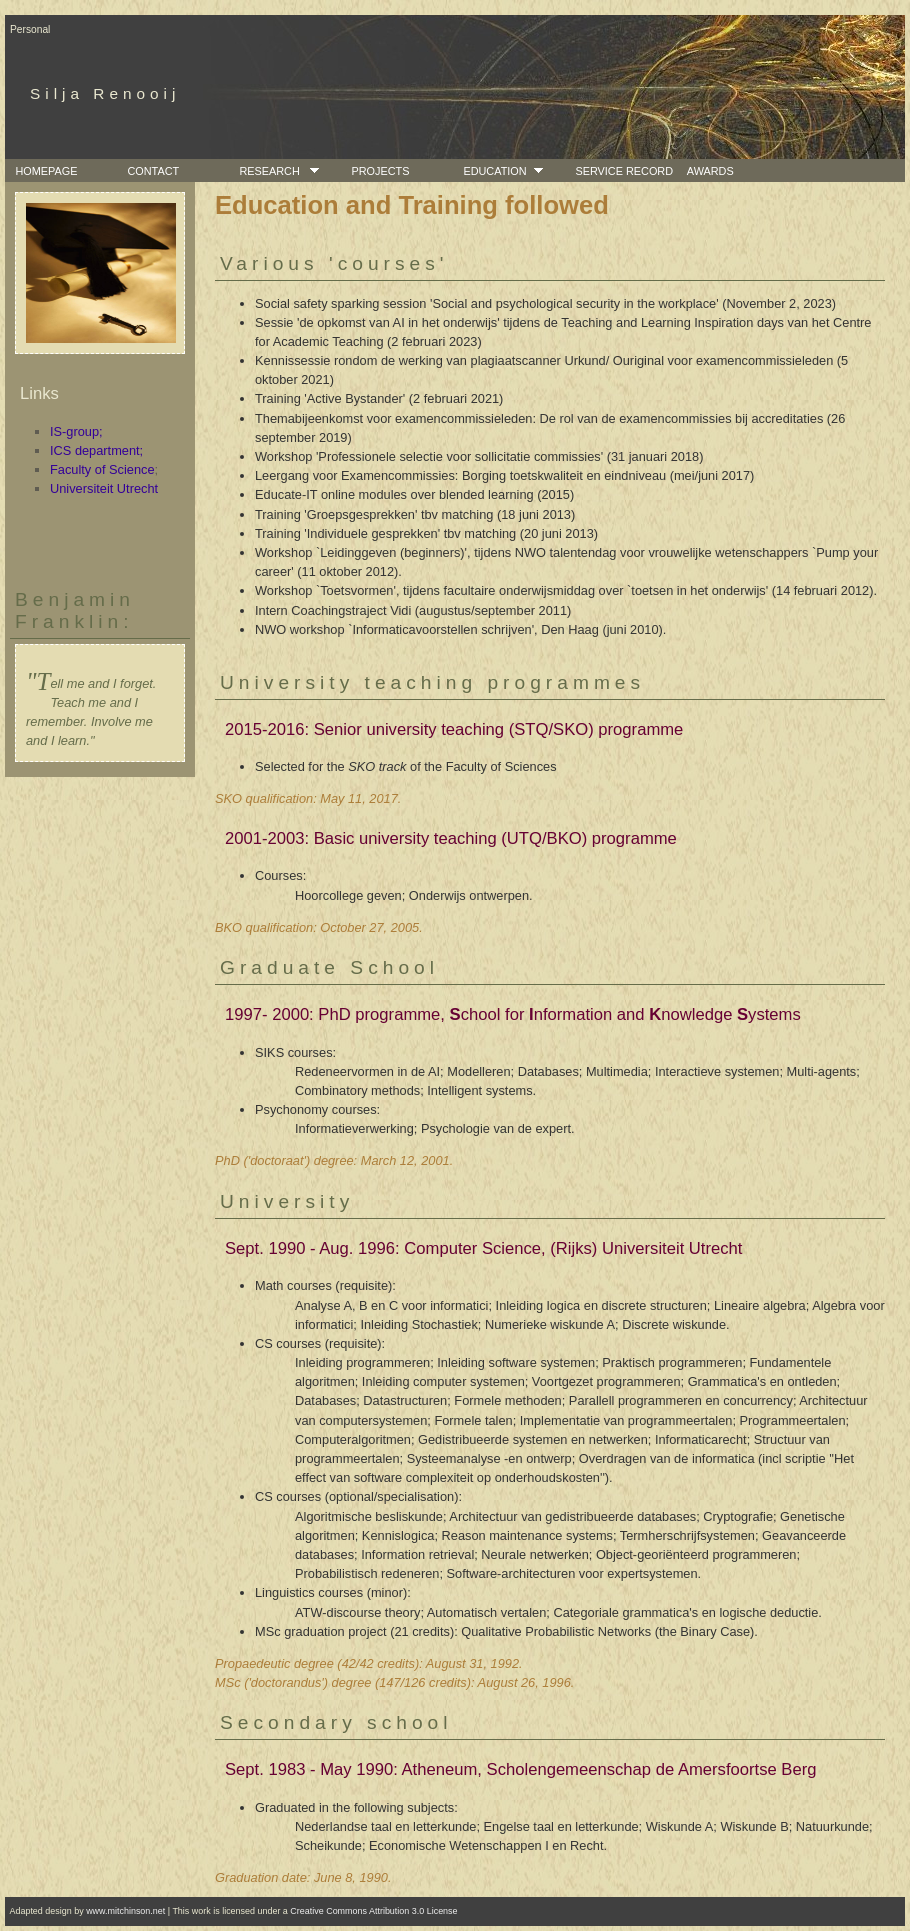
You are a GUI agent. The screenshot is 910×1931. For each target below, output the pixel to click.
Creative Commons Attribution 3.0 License (373, 1911)
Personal (30, 29)
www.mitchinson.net (125, 1911)
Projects (377, 171)
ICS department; (96, 450)
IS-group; (76, 431)
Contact (150, 171)
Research (266, 171)
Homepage (43, 171)
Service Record (621, 171)
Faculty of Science (102, 469)
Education (491, 171)
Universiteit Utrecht (104, 488)
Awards (707, 171)
